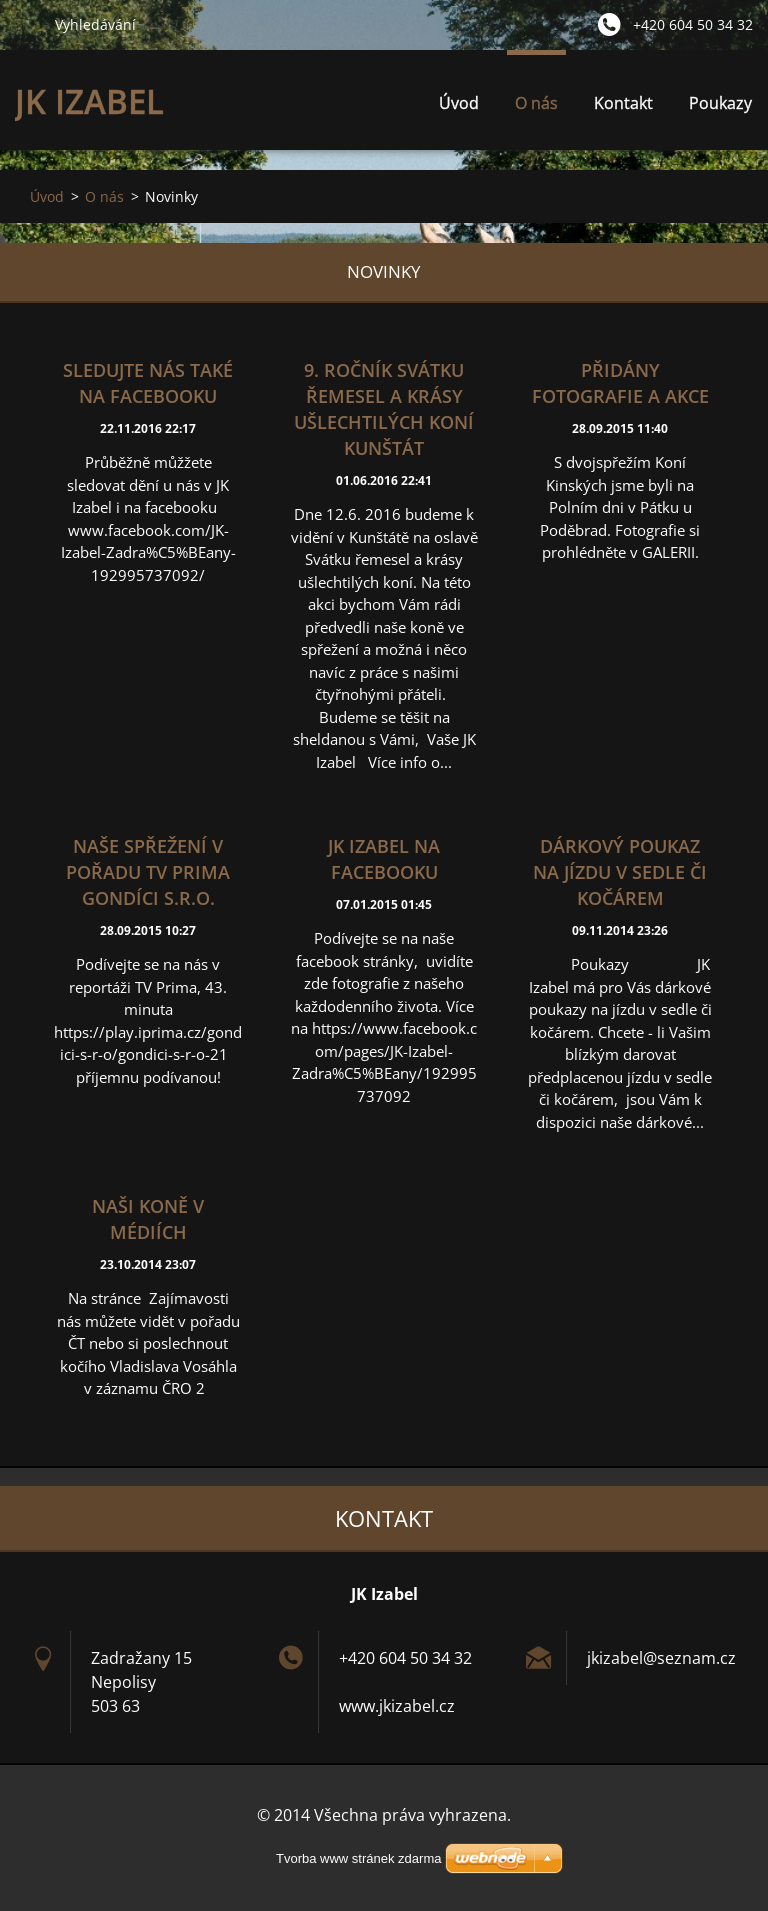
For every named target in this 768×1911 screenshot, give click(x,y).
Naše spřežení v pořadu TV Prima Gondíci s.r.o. (148, 872)
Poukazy (720, 103)
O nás (536, 108)
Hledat (27, 24)
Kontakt (623, 103)
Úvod (459, 103)
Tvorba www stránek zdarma (358, 1858)
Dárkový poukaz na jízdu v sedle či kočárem (620, 872)
